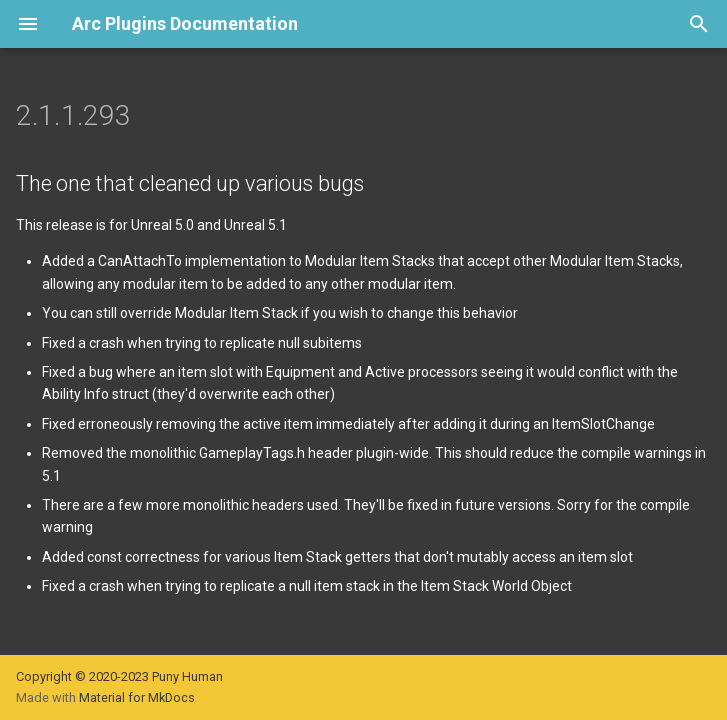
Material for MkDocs (137, 697)
